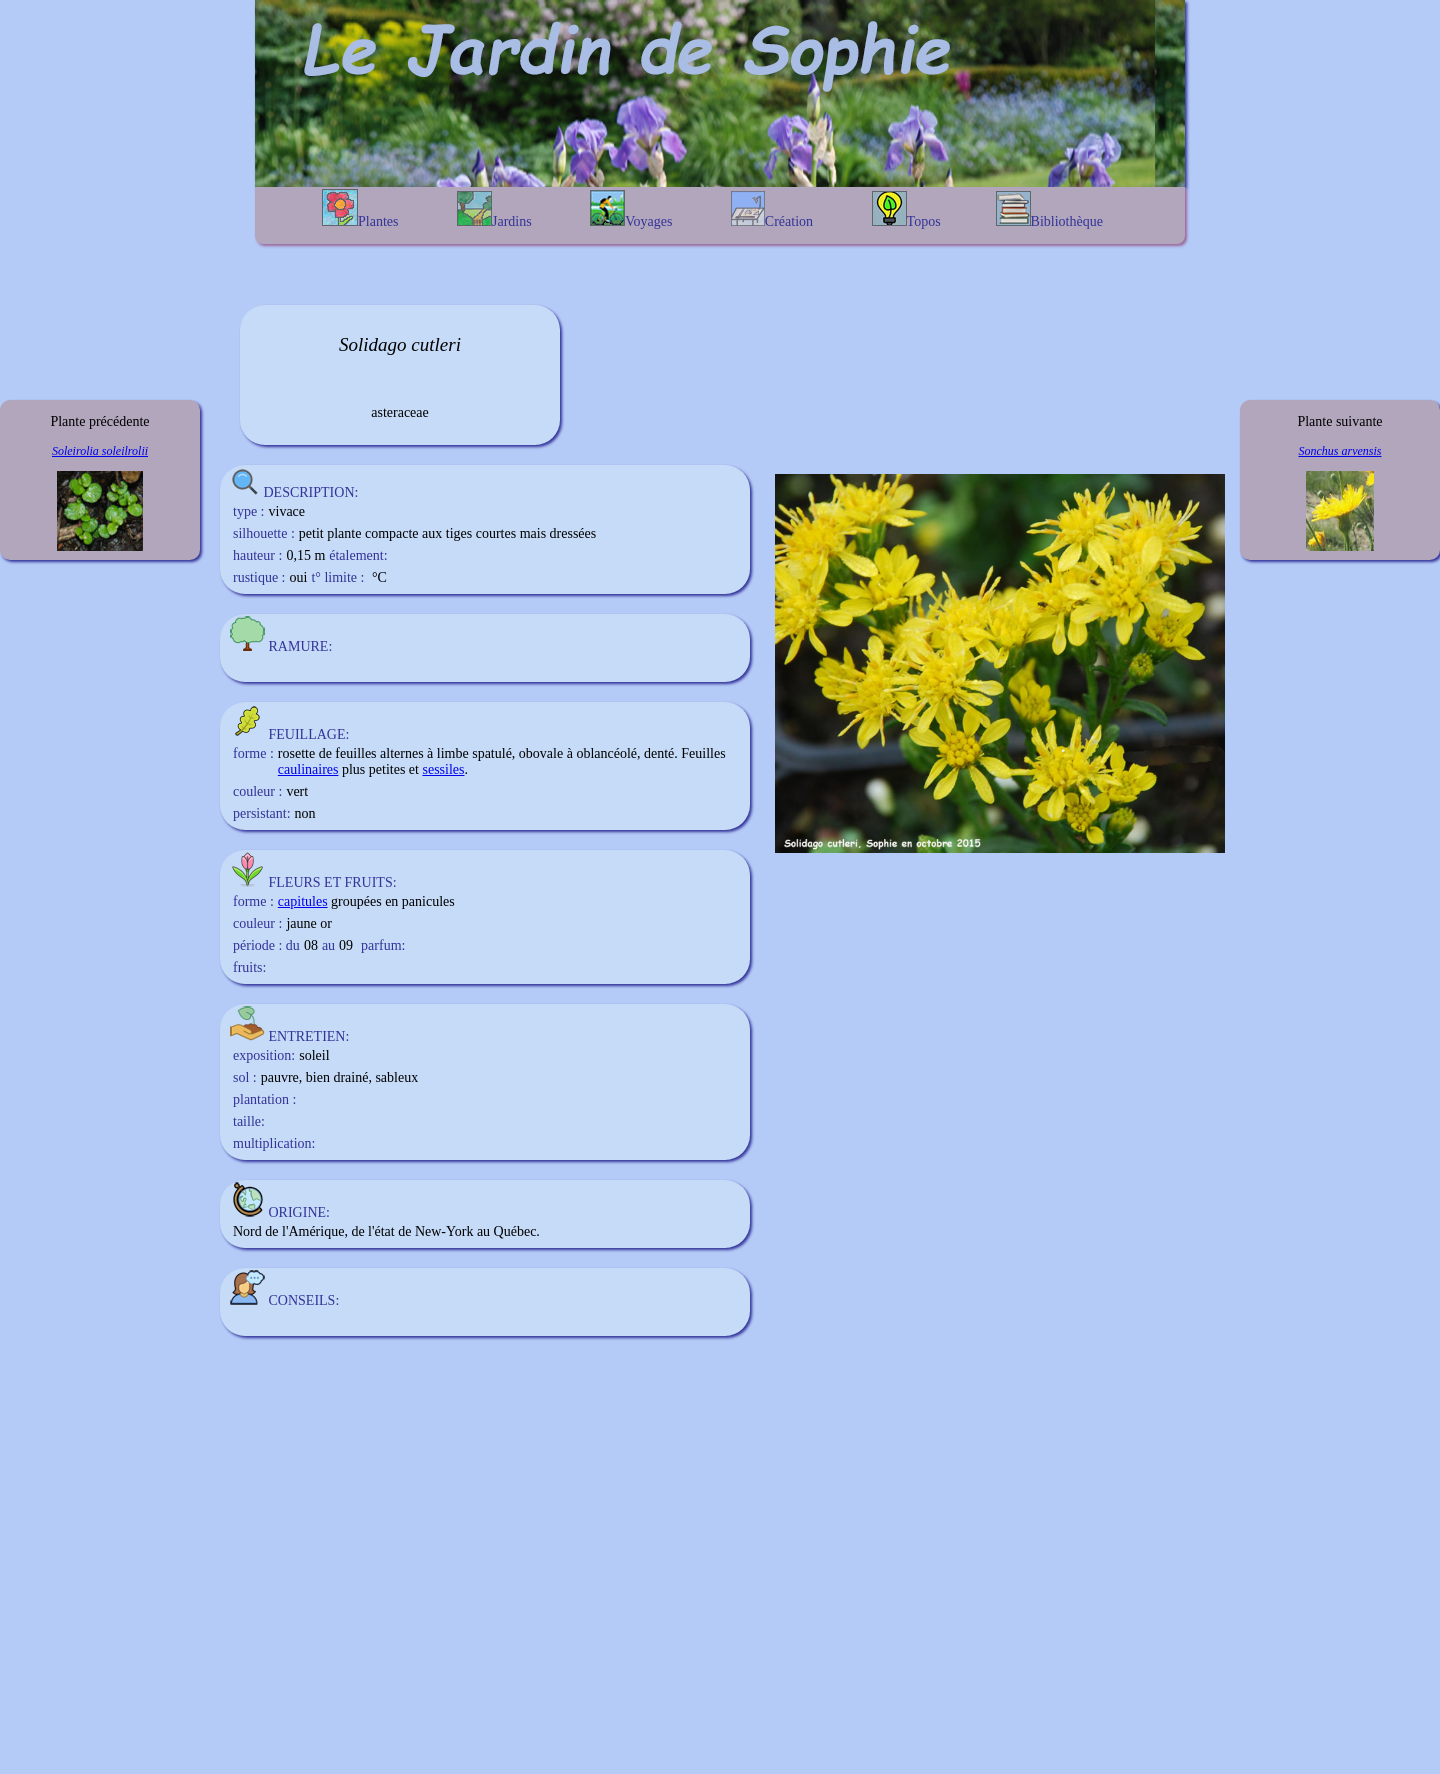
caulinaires (308, 769)
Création (772, 210)
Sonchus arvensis (1340, 451)
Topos (906, 210)
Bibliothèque (1049, 210)
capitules (303, 901)
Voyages (631, 209)
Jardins (494, 210)
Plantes (360, 209)
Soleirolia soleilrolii (100, 451)
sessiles (443, 769)
